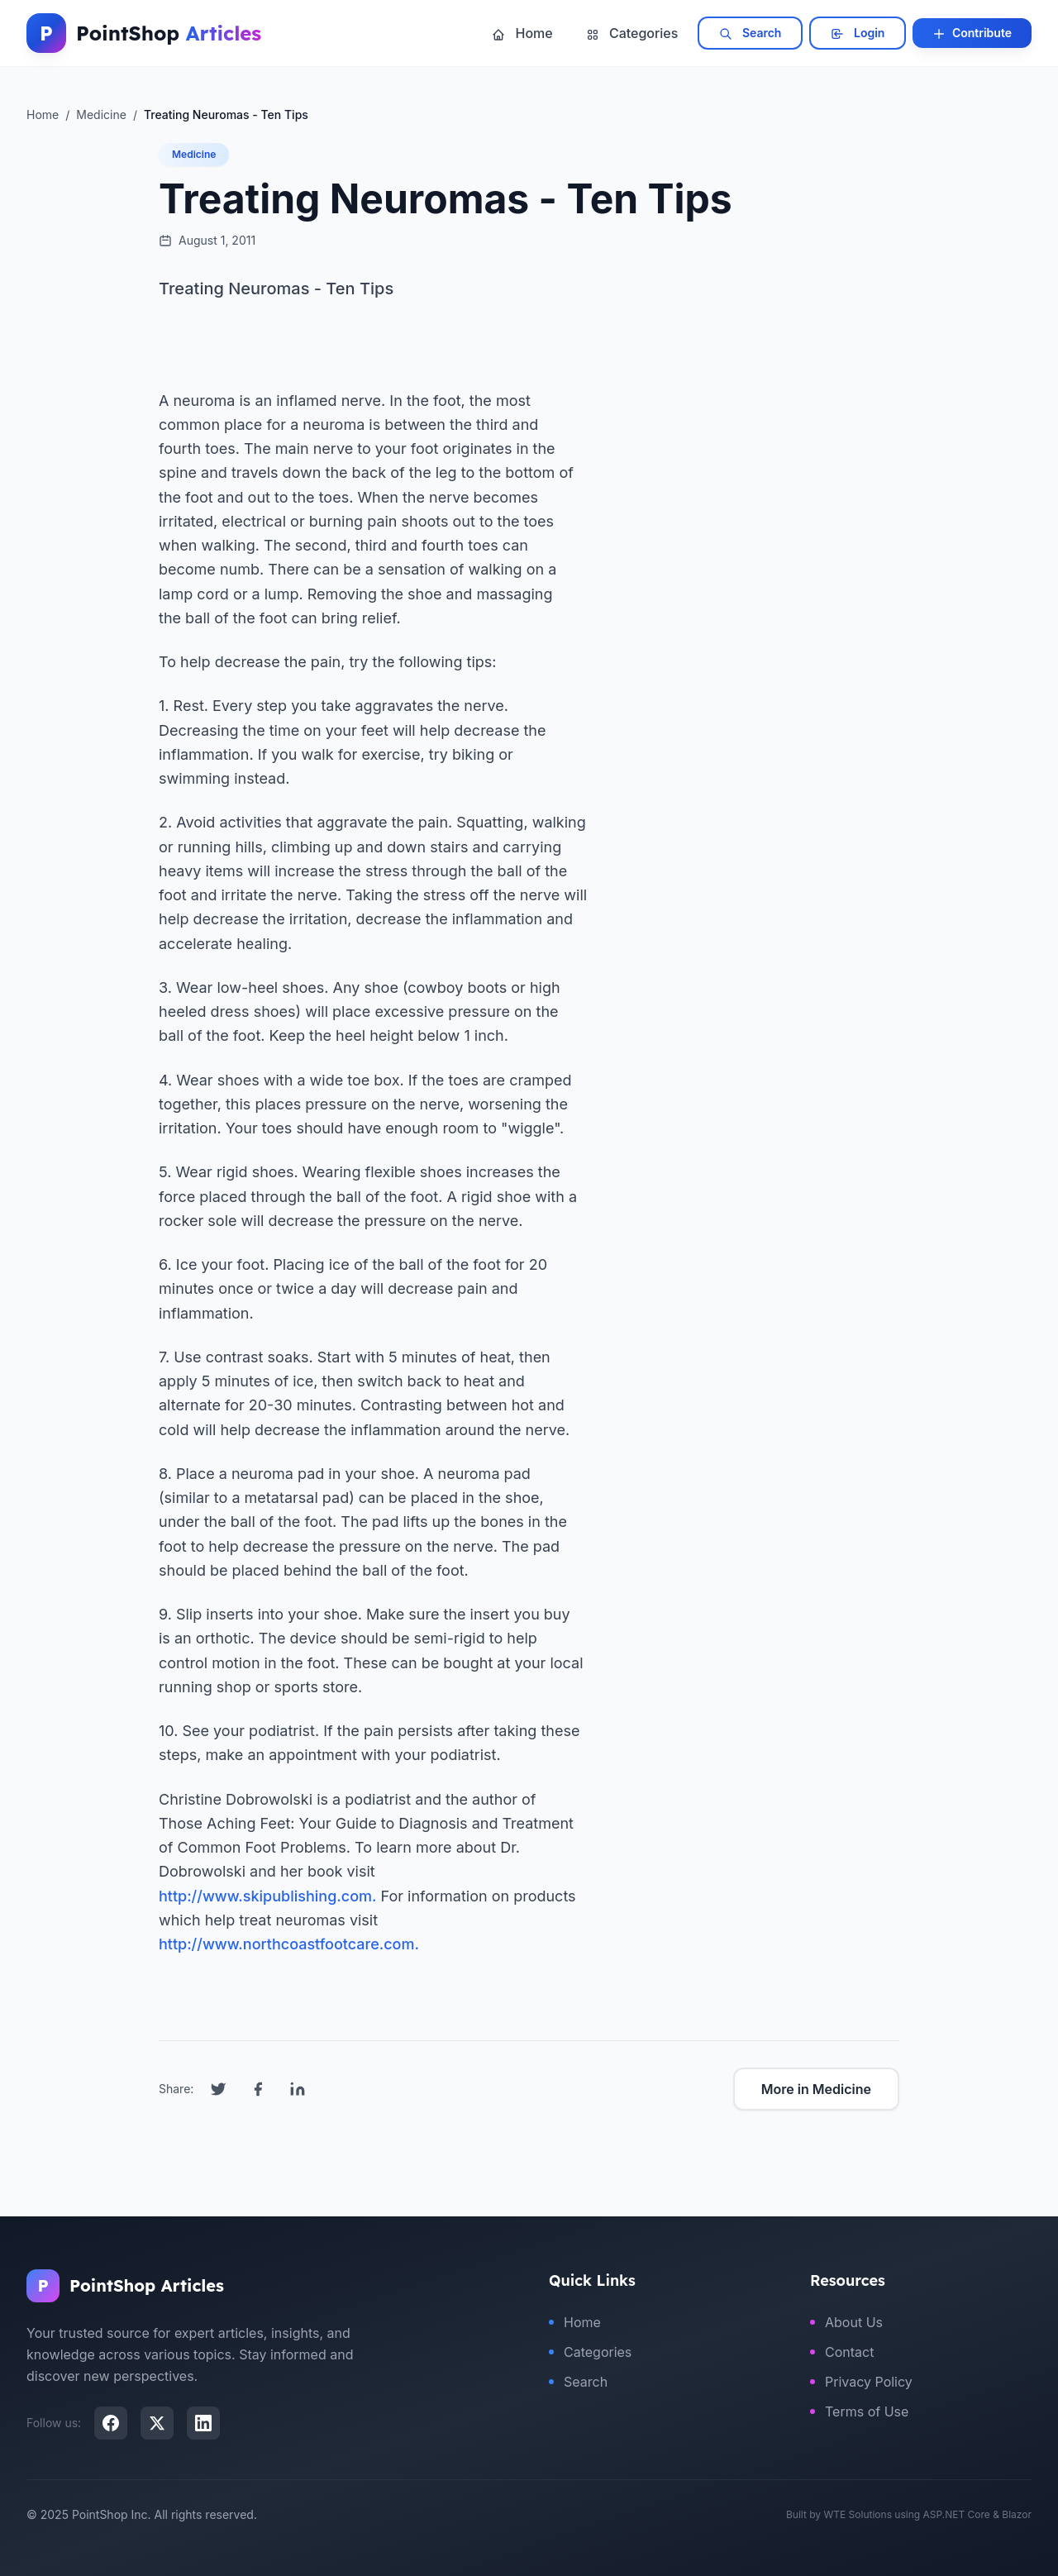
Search (750, 33)
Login (857, 33)
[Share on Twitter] (218, 2089)
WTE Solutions (857, 2514)
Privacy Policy (861, 2381)
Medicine (194, 154)
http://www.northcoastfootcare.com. (289, 1944)
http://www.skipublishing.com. (267, 1896)
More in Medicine (816, 2089)
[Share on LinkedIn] (297, 2089)
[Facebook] (110, 2423)
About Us (846, 2322)
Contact (842, 2352)
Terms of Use (859, 2411)
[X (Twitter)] (157, 2423)
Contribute (972, 33)
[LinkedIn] (203, 2423)
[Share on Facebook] (258, 2089)
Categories (632, 33)
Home (522, 33)
